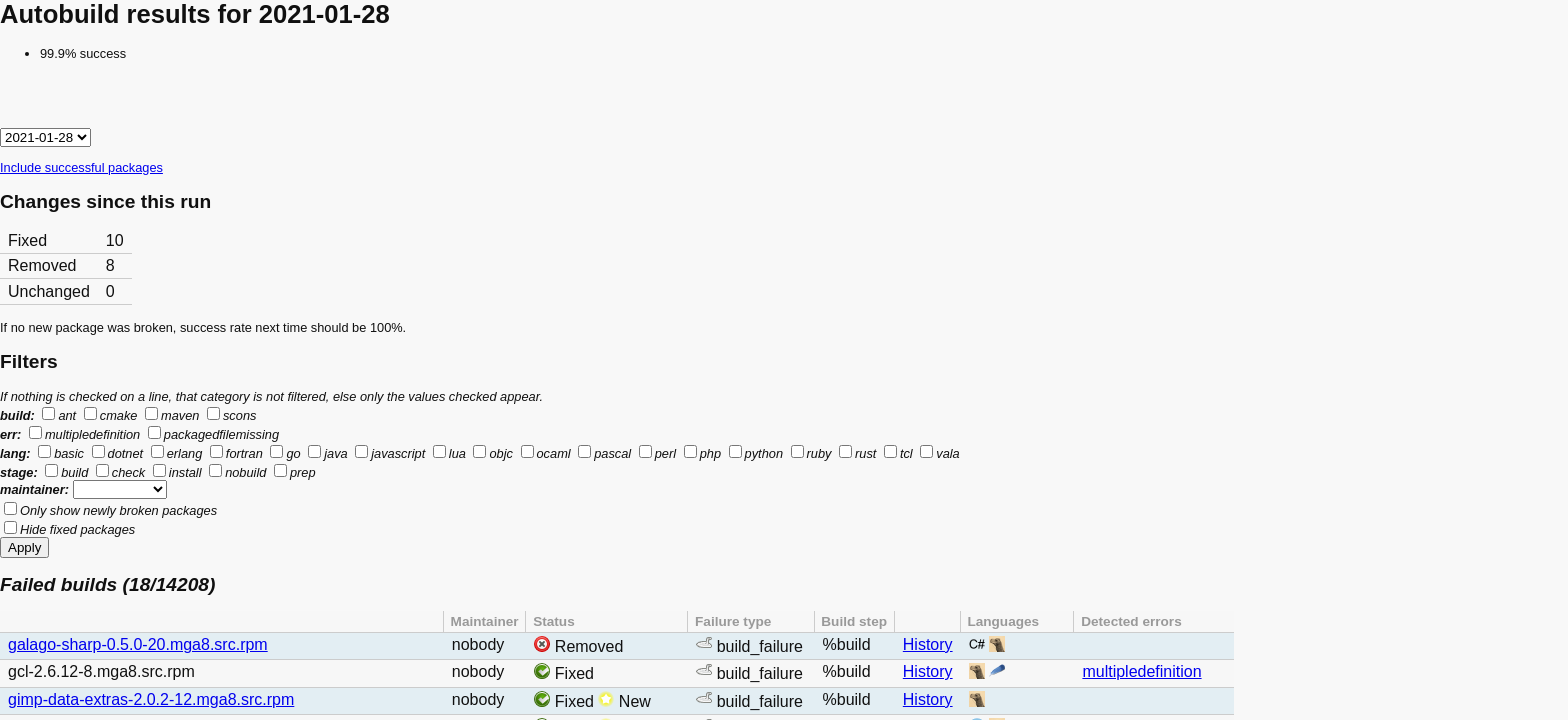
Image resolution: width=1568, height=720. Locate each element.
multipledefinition (1141, 671)
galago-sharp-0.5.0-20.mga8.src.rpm (138, 644)
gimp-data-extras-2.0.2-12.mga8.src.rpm (151, 699)
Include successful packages (81, 167)
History (928, 644)
